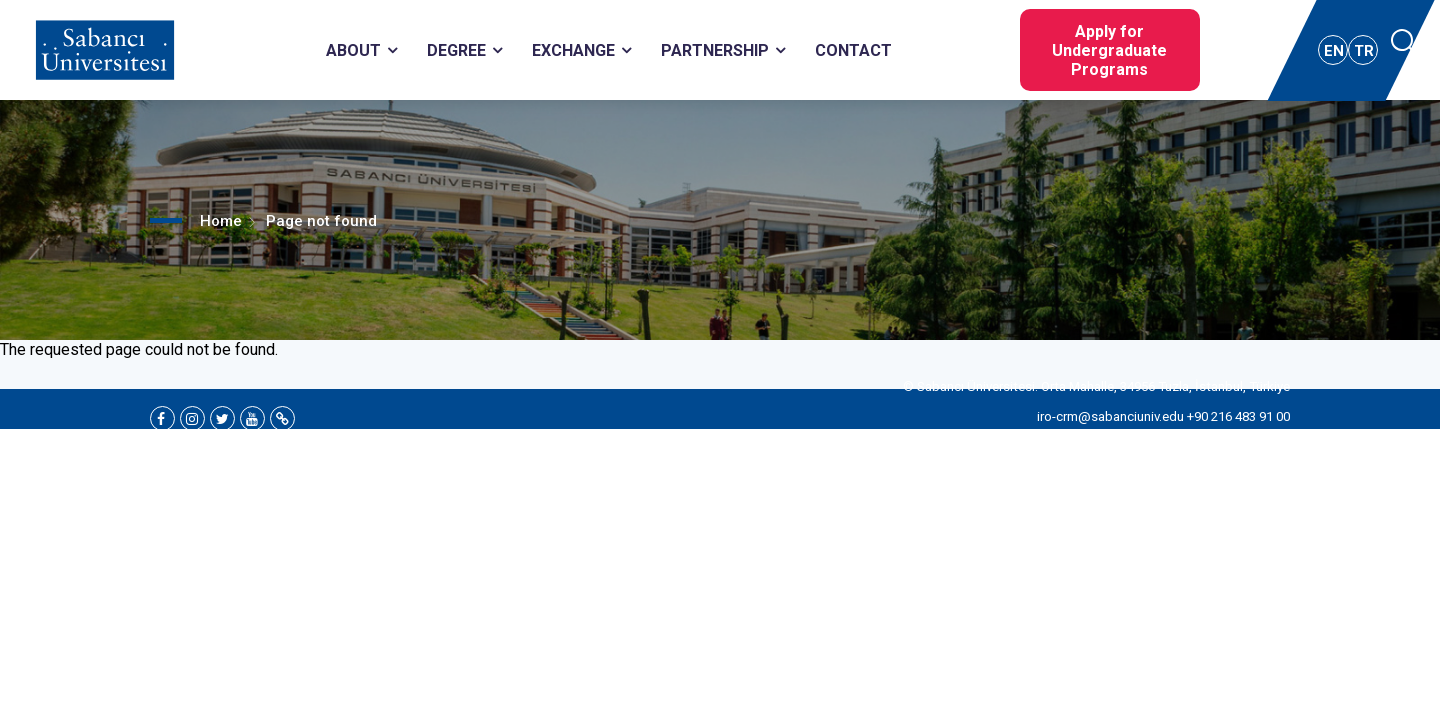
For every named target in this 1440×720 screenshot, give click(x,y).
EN (1334, 51)
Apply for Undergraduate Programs (1109, 50)
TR (1364, 51)
